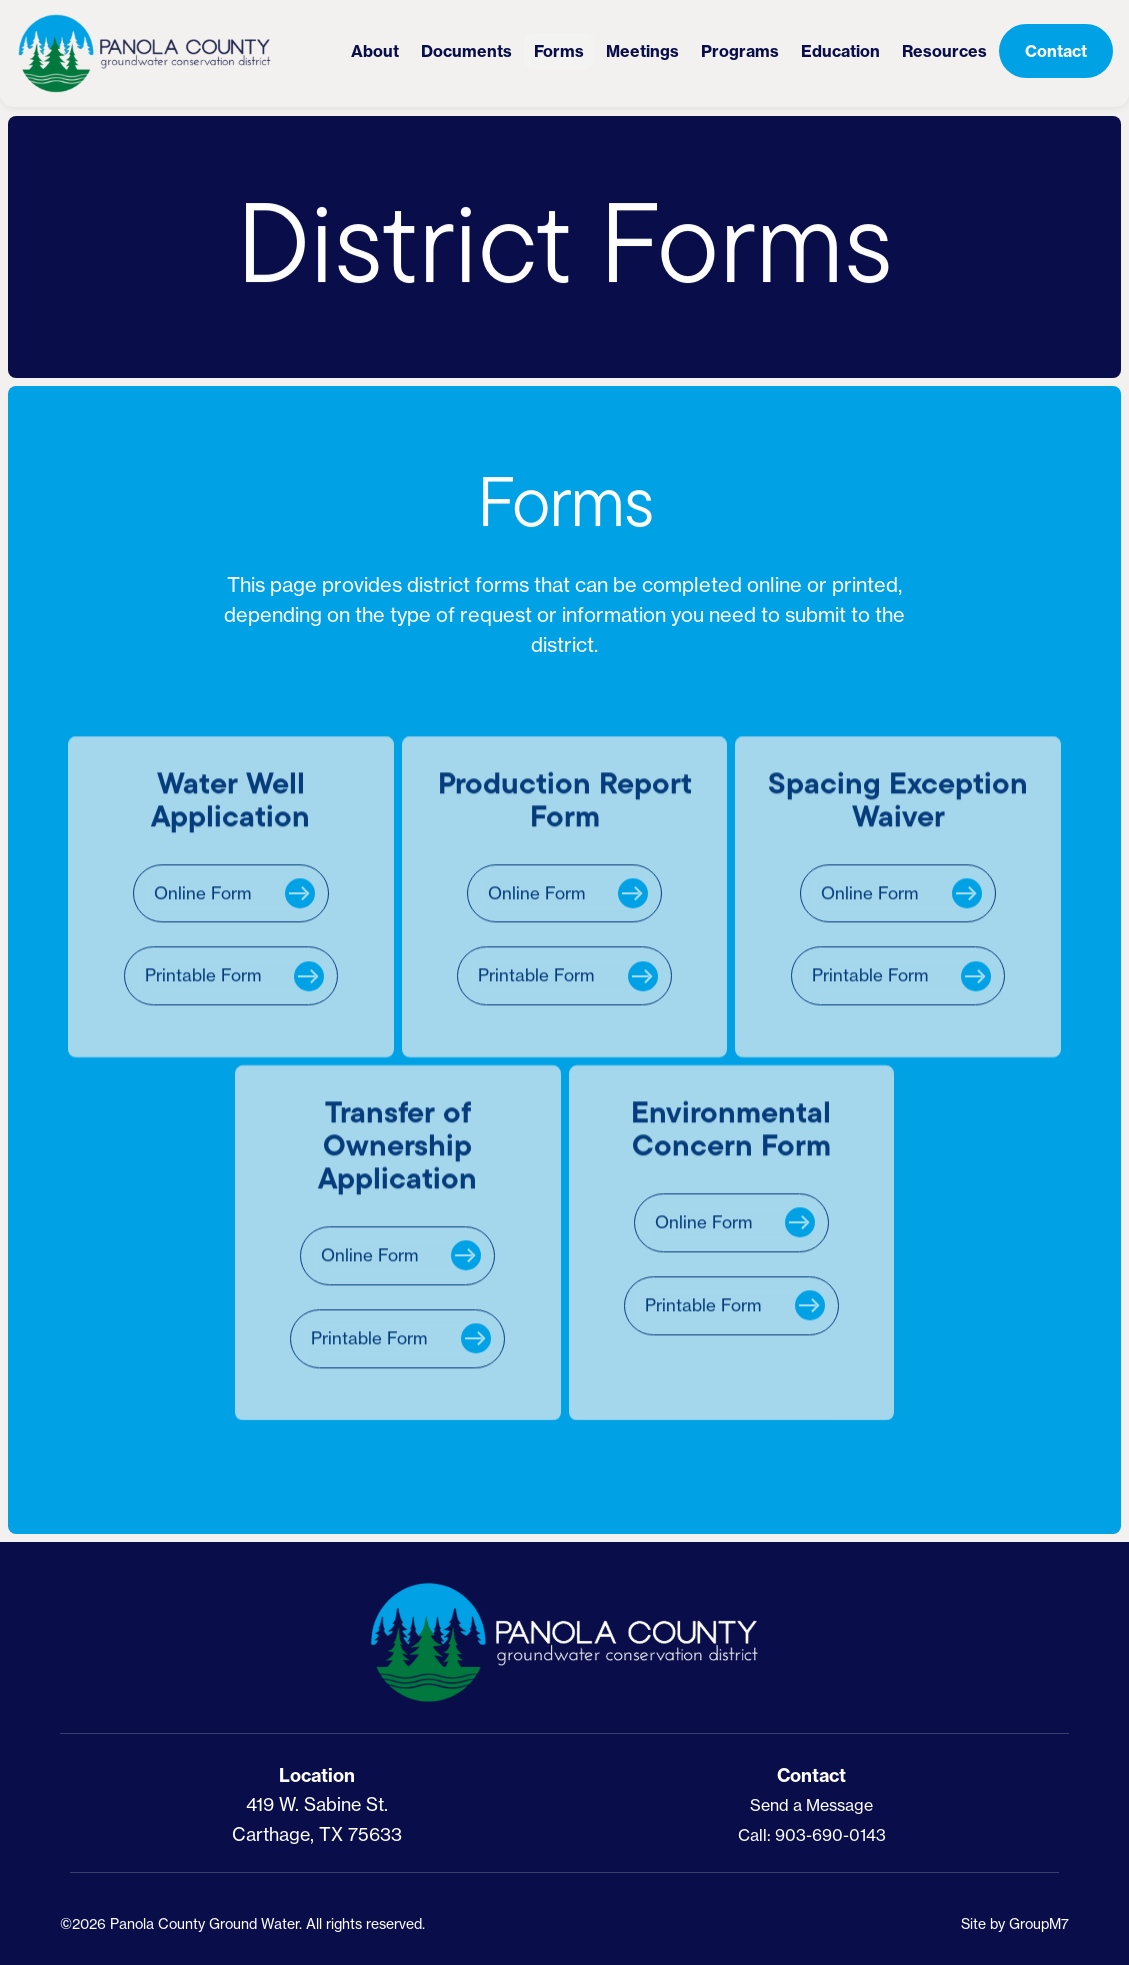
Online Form (202, 899)
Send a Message (811, 1805)
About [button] (375, 51)
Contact (1056, 51)
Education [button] (840, 51)
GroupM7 (1039, 1923)
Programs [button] (740, 51)
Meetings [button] (642, 51)
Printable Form (203, 982)
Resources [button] (944, 51)
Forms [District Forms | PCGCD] (559, 51)
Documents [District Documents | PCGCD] (466, 51)
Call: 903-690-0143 (812, 1835)
